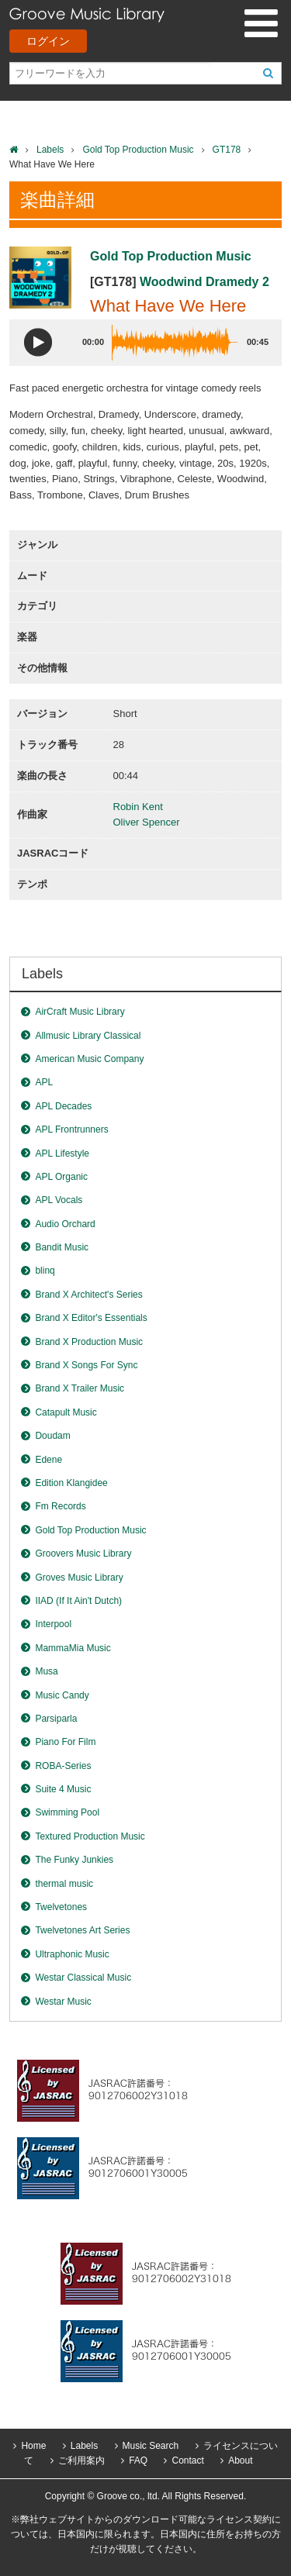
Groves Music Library (79, 1577)
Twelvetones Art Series (82, 1930)
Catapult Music (65, 1412)
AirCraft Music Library (79, 1011)
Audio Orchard (65, 1224)
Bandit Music (61, 1247)
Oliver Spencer (146, 822)
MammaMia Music (72, 1648)
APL (44, 1082)
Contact (187, 2460)
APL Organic (61, 1176)
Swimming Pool (67, 1812)
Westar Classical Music (83, 1977)
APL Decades (63, 1106)
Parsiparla (56, 1718)
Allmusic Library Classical (87, 1035)
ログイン (48, 41)
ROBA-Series (63, 1765)
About (240, 2460)
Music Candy (61, 1695)
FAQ (138, 2460)
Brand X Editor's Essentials (91, 1317)
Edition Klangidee (71, 1483)
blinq (44, 1270)
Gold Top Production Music (137, 149)
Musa (46, 1671)
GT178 (227, 149)
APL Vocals (58, 1200)
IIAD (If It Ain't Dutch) (78, 1600)
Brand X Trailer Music (79, 1388)
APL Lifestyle (62, 1153)
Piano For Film (65, 1741)
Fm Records (60, 1506)
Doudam (52, 1435)
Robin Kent (138, 806)
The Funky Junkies (74, 1859)
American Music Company (89, 1059)
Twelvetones (61, 1907)
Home (33, 2445)
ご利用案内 (81, 2460)
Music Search (151, 2445)
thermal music (64, 1883)
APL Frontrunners (71, 1129)
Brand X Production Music (89, 1341)
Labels (50, 149)
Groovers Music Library (83, 1553)
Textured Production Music (89, 1836)
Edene (48, 1459)
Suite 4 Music (63, 1789)
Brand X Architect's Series (88, 1294)
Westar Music (63, 2001)
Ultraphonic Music (72, 1954)
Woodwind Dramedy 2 (204, 281)
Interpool (53, 1624)
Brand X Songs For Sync (86, 1365)
